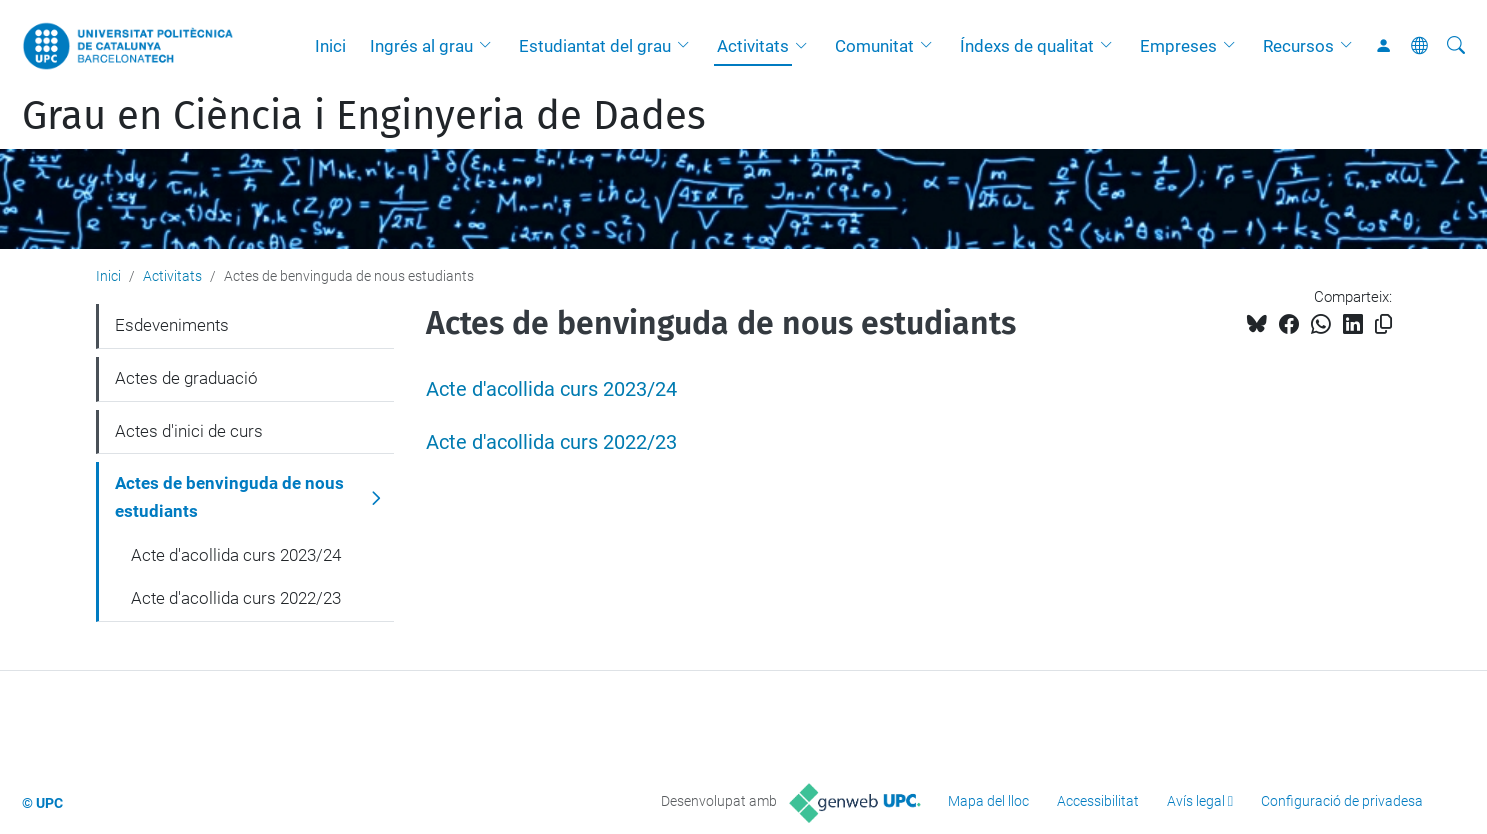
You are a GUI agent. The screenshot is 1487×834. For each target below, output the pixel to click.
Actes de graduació (186, 378)
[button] (490, 46)
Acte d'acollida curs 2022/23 (551, 442)
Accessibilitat (1098, 801)
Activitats (753, 46)
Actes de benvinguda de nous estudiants (229, 497)
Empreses (1178, 46)
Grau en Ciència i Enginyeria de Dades (364, 116)
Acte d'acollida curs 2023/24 (551, 389)
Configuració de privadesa (1342, 801)
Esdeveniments (172, 325)
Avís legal (1196, 801)
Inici (330, 46)
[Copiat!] (1383, 324)
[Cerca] (1456, 46)
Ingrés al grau (421, 46)
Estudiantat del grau (595, 46)
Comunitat (874, 46)
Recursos (1298, 46)
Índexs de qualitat (1027, 46)
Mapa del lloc (988, 801)
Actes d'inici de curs (189, 431)
